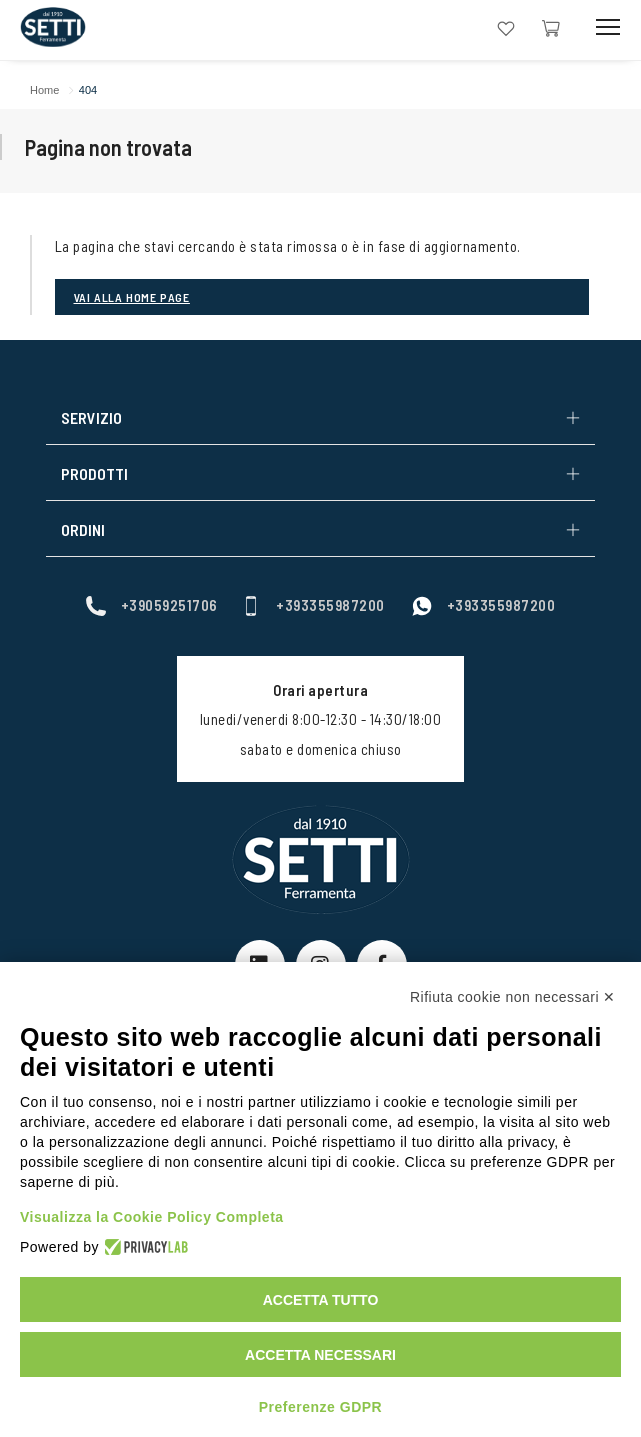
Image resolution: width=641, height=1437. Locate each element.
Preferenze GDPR (320, 1407)
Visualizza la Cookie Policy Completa (152, 1217)
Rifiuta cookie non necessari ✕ (513, 997)
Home (44, 90)
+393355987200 (313, 604)
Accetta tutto (321, 1300)
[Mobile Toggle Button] (608, 27)
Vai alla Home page (132, 297)
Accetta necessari (320, 1355)
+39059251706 (152, 604)
